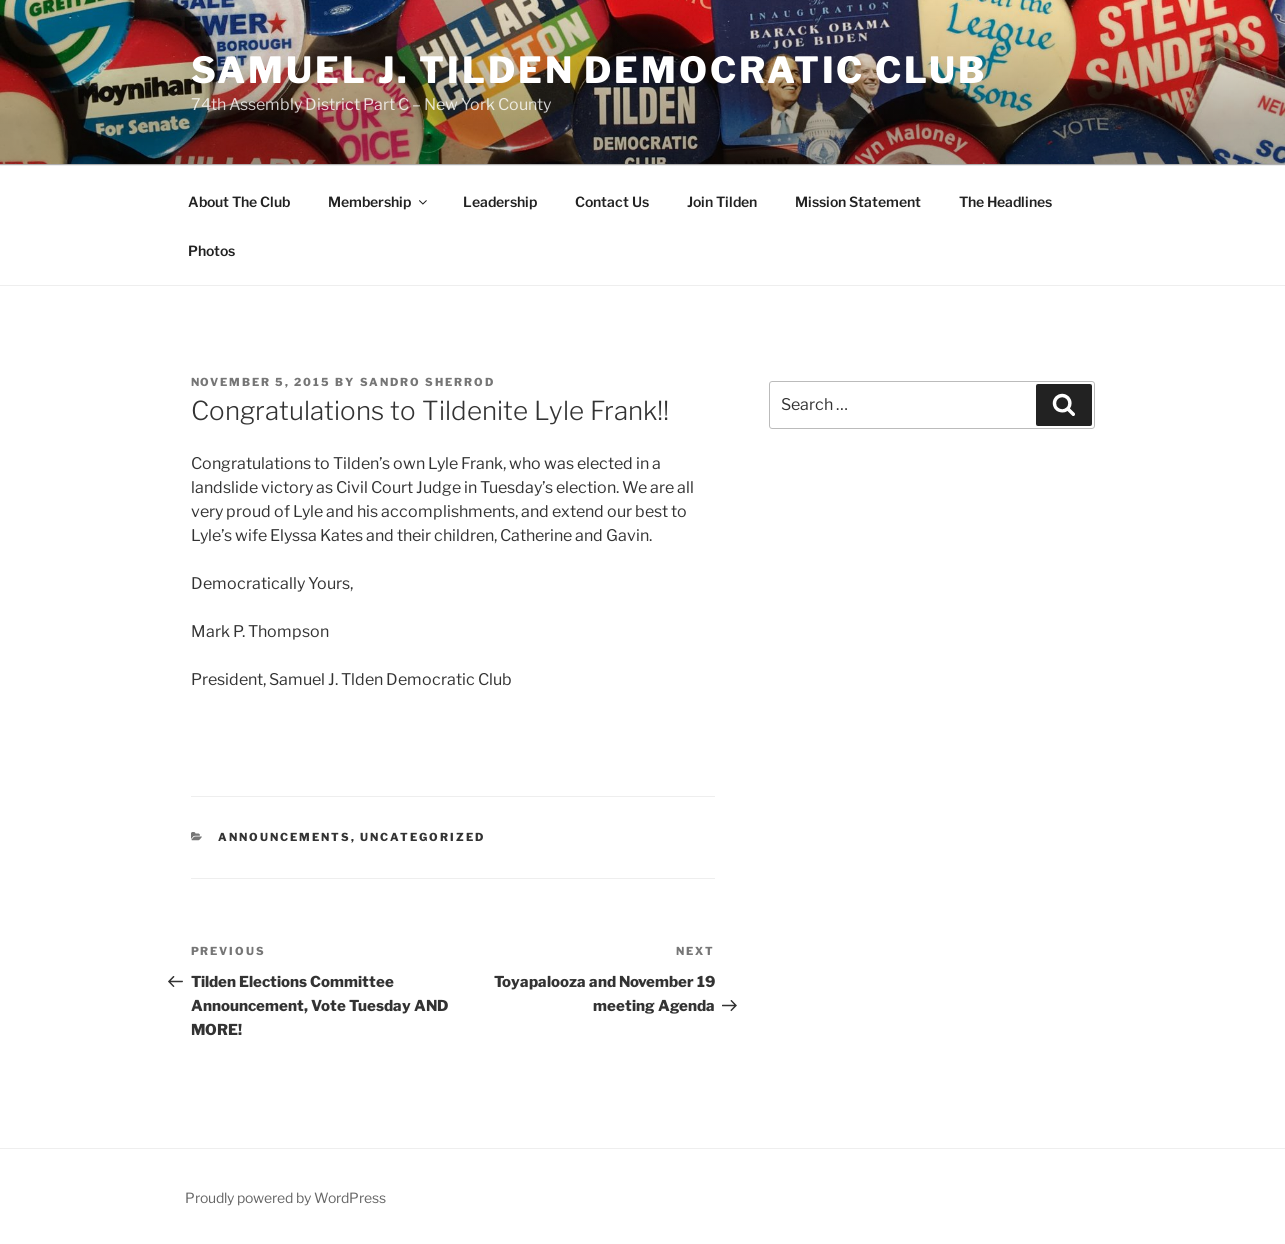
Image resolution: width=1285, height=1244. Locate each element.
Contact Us (612, 201)
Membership (379, 201)
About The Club (239, 201)
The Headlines (1005, 201)
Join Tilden (722, 201)
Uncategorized (422, 837)
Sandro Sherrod (428, 382)
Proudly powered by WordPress (285, 1197)
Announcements (284, 837)
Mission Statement (858, 201)
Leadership (500, 201)
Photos (211, 250)
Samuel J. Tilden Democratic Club (589, 70)
